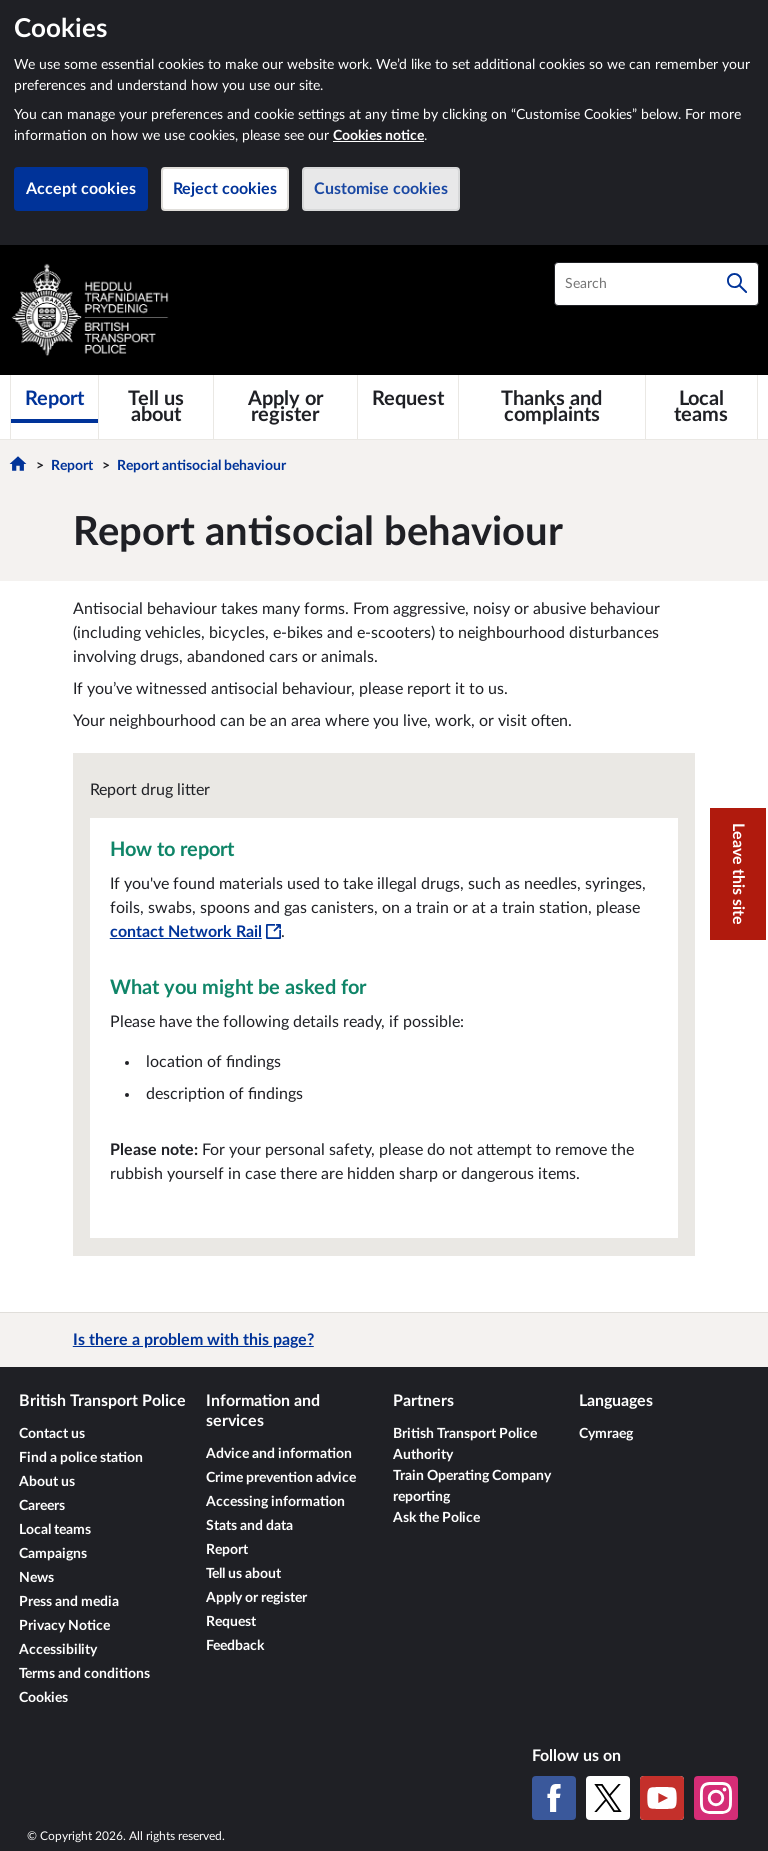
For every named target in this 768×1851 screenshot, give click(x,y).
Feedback (235, 1646)
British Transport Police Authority (465, 1444)
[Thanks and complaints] (552, 407)
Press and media (69, 1602)
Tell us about (243, 1574)
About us (47, 1482)
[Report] (54, 399)
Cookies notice (378, 136)
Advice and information (279, 1454)
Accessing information (275, 1502)
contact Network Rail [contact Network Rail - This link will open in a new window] (195, 932)
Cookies (43, 1698)
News (36, 1578)
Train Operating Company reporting (472, 1486)
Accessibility (58, 1650)
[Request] (408, 399)
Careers (42, 1506)
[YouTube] (662, 1798)
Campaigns (53, 1554)
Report (72, 466)
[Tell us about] (156, 407)
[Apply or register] (285, 407)
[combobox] (656, 284)
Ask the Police (436, 1518)
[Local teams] (701, 407)
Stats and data (249, 1526)
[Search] (737, 284)
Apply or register (256, 1598)
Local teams (55, 1530)
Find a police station (81, 1458)
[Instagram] (716, 1798)
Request (231, 1622)
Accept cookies (81, 189)
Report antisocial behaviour (201, 466)
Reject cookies (225, 189)
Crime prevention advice (281, 1478)
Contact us (52, 1434)
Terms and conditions (84, 1674)
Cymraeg (606, 1434)
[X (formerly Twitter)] (608, 1798)
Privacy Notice (64, 1626)
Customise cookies (381, 189)
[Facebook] (554, 1798)
